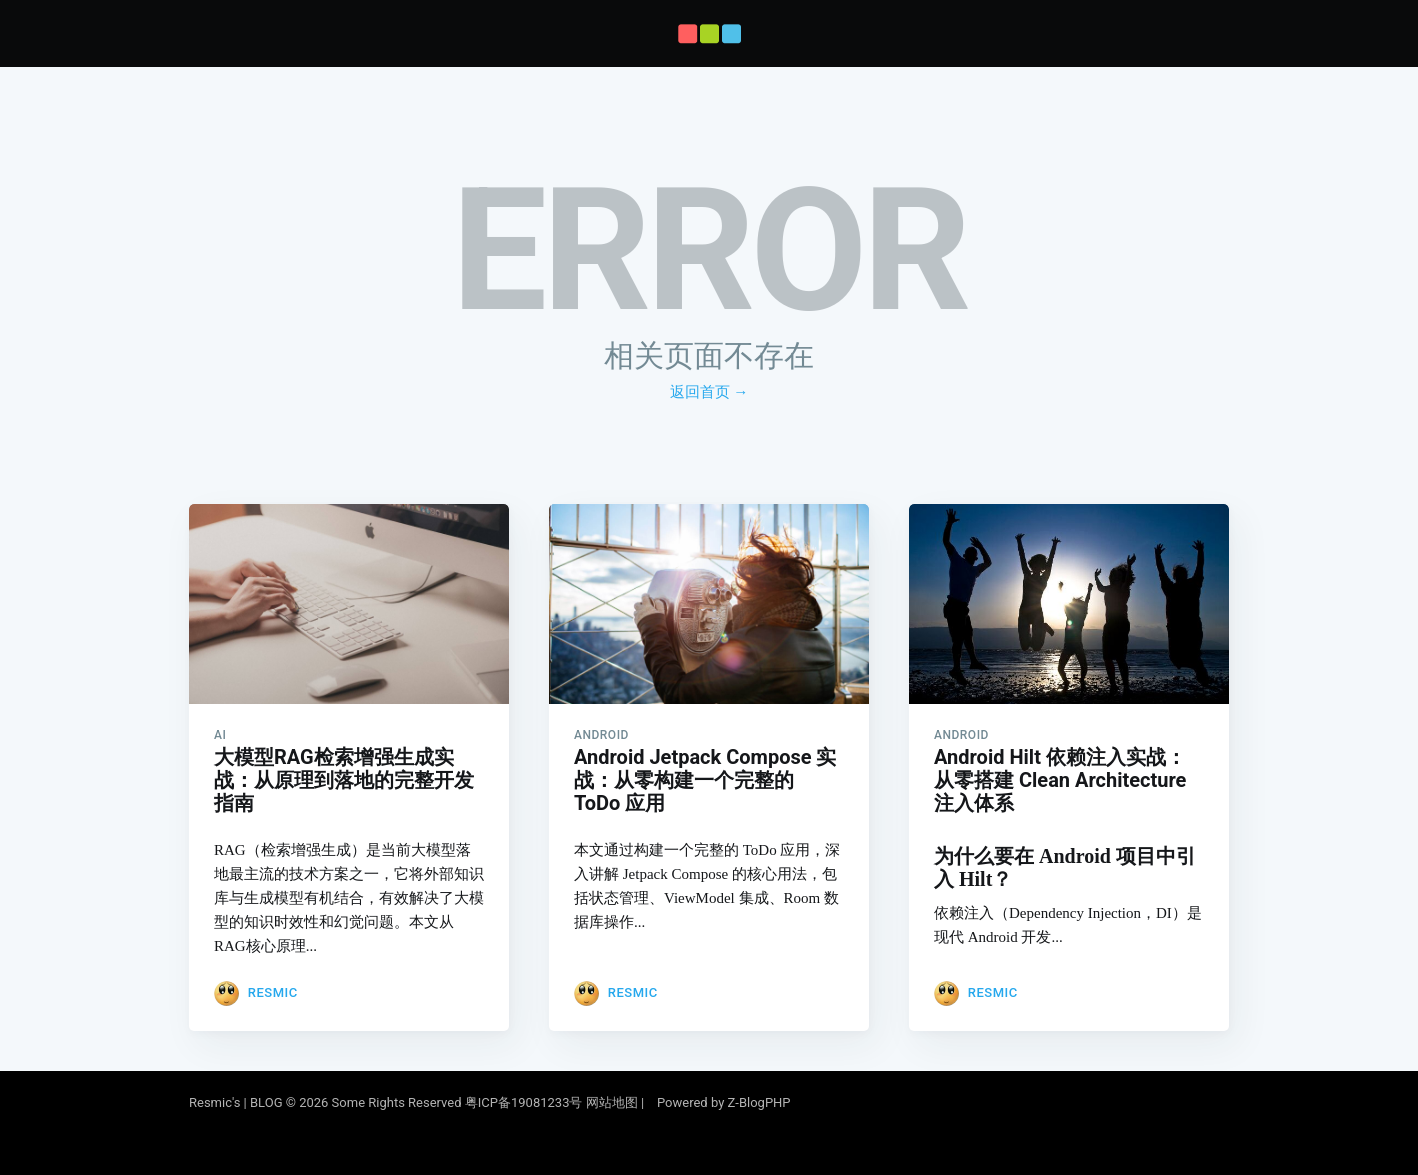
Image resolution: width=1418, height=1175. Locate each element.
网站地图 (612, 1102)
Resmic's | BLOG (237, 1102)
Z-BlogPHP (759, 1102)
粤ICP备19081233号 (524, 1102)
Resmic (273, 992)
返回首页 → (709, 392)
